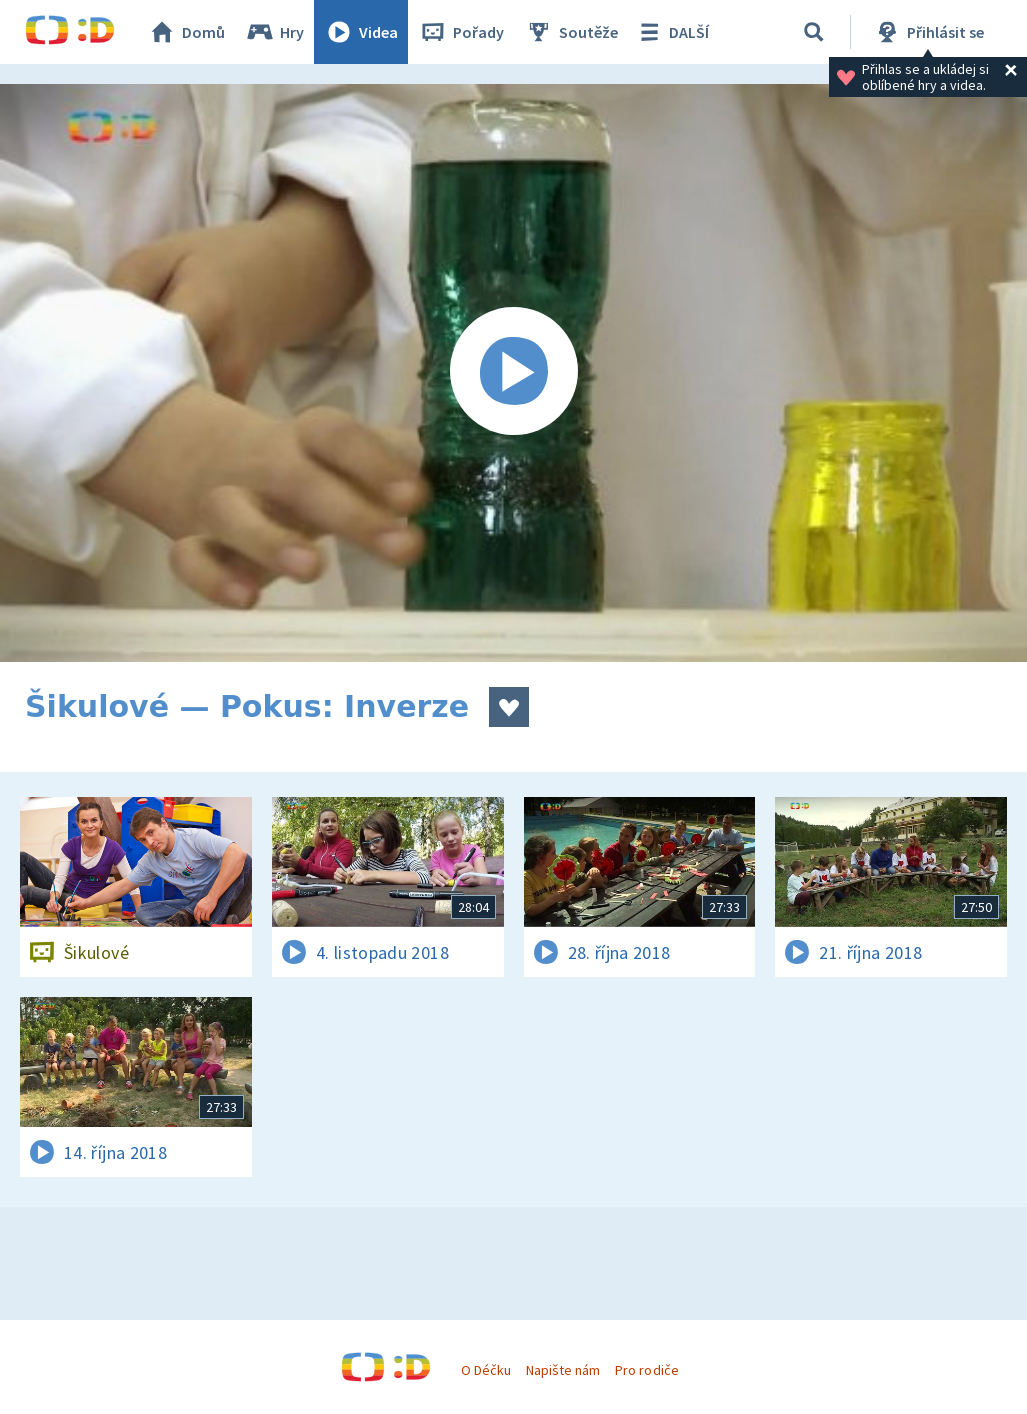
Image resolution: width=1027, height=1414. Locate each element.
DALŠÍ (671, 32)
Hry (274, 32)
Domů (186, 32)
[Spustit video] (513, 373)
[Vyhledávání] (814, 32)
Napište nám (563, 1370)
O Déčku (486, 1370)
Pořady (461, 32)
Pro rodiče (646, 1370)
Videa (361, 32)
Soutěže (571, 32)
